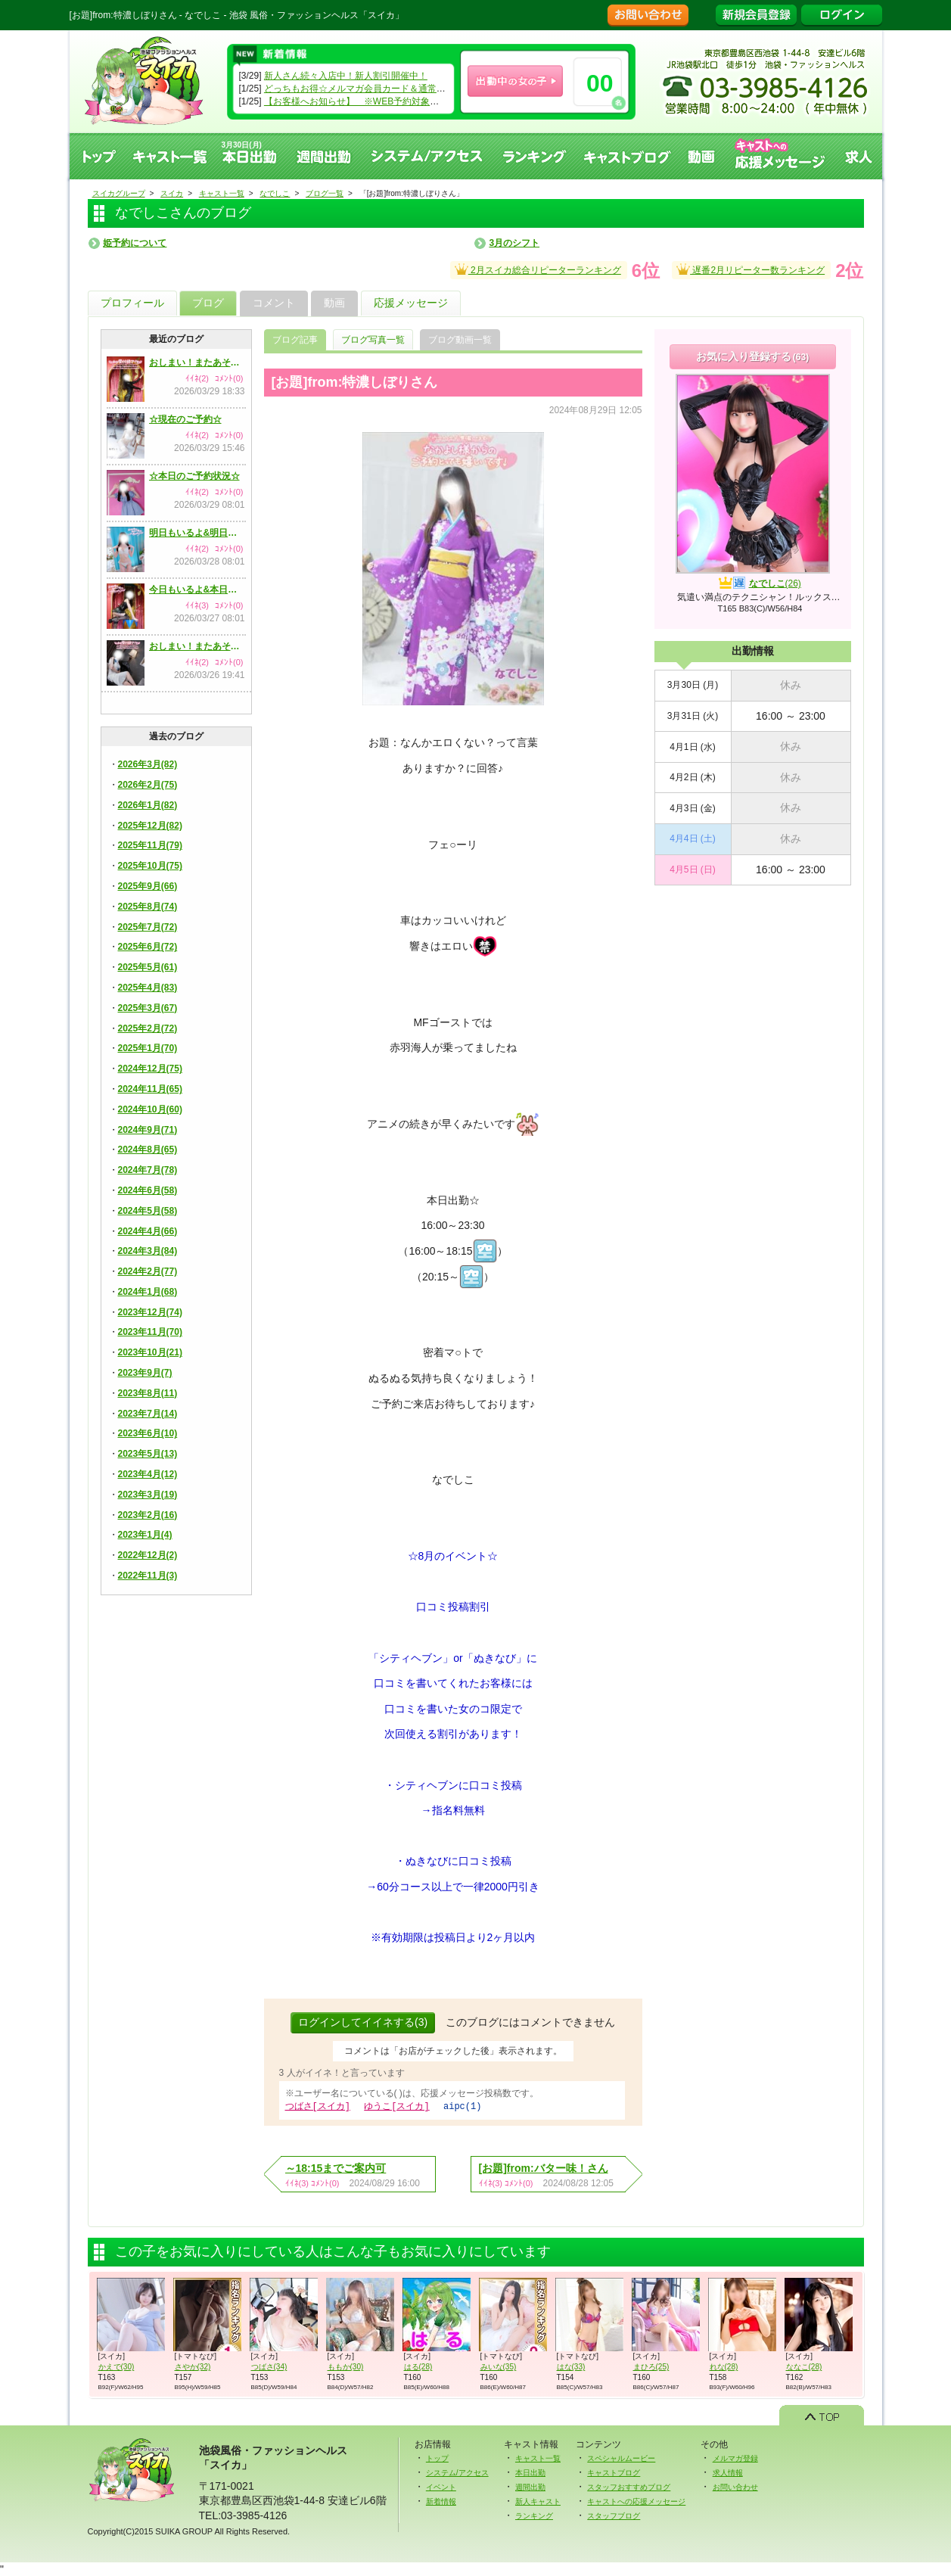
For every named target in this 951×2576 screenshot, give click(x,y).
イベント (441, 2486)
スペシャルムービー (621, 2457)
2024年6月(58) (148, 1190)
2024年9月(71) (148, 1130)
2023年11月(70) (150, 1332)
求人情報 (728, 2472)
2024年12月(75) (150, 1068)
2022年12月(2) (148, 1555)
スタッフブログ (613, 2515)
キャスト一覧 (170, 156)
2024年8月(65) (148, 1149)
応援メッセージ (411, 303)
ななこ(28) (804, 2366)
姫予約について (134, 243)
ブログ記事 (295, 339)
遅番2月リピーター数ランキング (750, 268)
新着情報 (441, 2501)
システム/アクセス (457, 2472)
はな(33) (571, 2366)
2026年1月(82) (148, 805)
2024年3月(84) (148, 1251)
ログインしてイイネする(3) (362, 2022)
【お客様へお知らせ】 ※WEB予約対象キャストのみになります (397, 101)
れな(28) (724, 2366)
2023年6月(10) (148, 1433)
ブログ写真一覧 (373, 339)
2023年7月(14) (148, 1413)
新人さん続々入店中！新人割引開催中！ (345, 75)
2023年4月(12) (148, 1474)
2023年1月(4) (145, 1534)
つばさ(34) (269, 2366)
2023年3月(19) (148, 1494)
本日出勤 (530, 2472)
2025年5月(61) (148, 967)
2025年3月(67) (148, 1008)
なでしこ (775, 583)
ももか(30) (346, 2366)
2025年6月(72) (148, 946)
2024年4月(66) (148, 1231)
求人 (859, 156)
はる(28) (418, 2366)
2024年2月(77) (148, 1271)
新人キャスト (538, 2501)
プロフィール (132, 303)
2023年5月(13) (148, 1453)
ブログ (208, 303)
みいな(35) (498, 2366)
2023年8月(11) (148, 1393)
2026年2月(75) (148, 784)
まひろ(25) (651, 2366)
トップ (98, 156)
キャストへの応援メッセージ (781, 156)
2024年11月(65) (150, 1089)
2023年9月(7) (145, 1372)
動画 (702, 156)
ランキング (534, 156)
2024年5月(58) (148, 1211)
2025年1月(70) (148, 1048)
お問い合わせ (735, 2486)
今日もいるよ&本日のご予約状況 (197, 589)
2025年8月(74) (148, 906)
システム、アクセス (427, 156)
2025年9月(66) (148, 886)
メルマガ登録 (735, 2457)
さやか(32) (193, 2366)
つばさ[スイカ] (317, 2106)
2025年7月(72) (148, 927)
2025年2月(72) (148, 1028)
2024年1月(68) (148, 1291)
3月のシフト (514, 243)
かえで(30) (116, 2366)
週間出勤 (324, 156)
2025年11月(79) (150, 845)
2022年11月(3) (148, 1575)
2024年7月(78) (148, 1170)
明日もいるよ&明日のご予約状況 (197, 532)
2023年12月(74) (150, 1312)
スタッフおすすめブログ (628, 2486)
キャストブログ (627, 156)
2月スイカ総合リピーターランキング (538, 268)
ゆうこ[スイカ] (396, 2106)
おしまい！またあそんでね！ (197, 362)
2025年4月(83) (148, 987)
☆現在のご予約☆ (185, 419)
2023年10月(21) (150, 1352)
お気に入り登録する (752, 356)
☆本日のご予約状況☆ (194, 476)
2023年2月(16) (148, 1515)
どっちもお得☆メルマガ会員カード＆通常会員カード (373, 88)
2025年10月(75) (150, 865)
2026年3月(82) (148, 764)
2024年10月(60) (150, 1109)
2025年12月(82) (150, 825)
